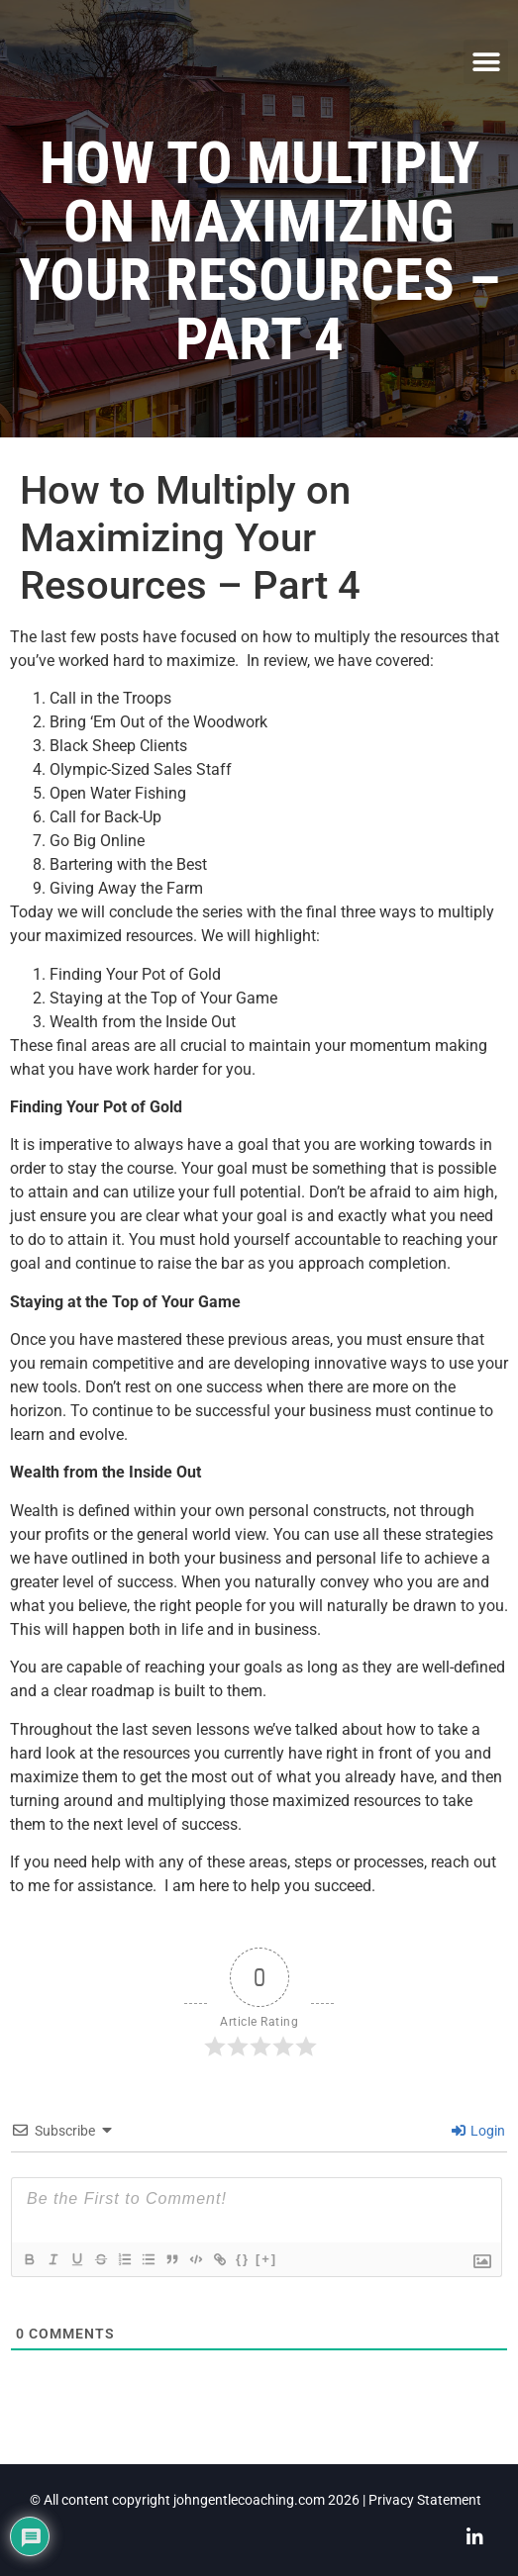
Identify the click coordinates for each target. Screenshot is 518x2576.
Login (478, 2131)
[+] (266, 2258)
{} (243, 2258)
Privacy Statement (424, 2500)
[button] (486, 62)
